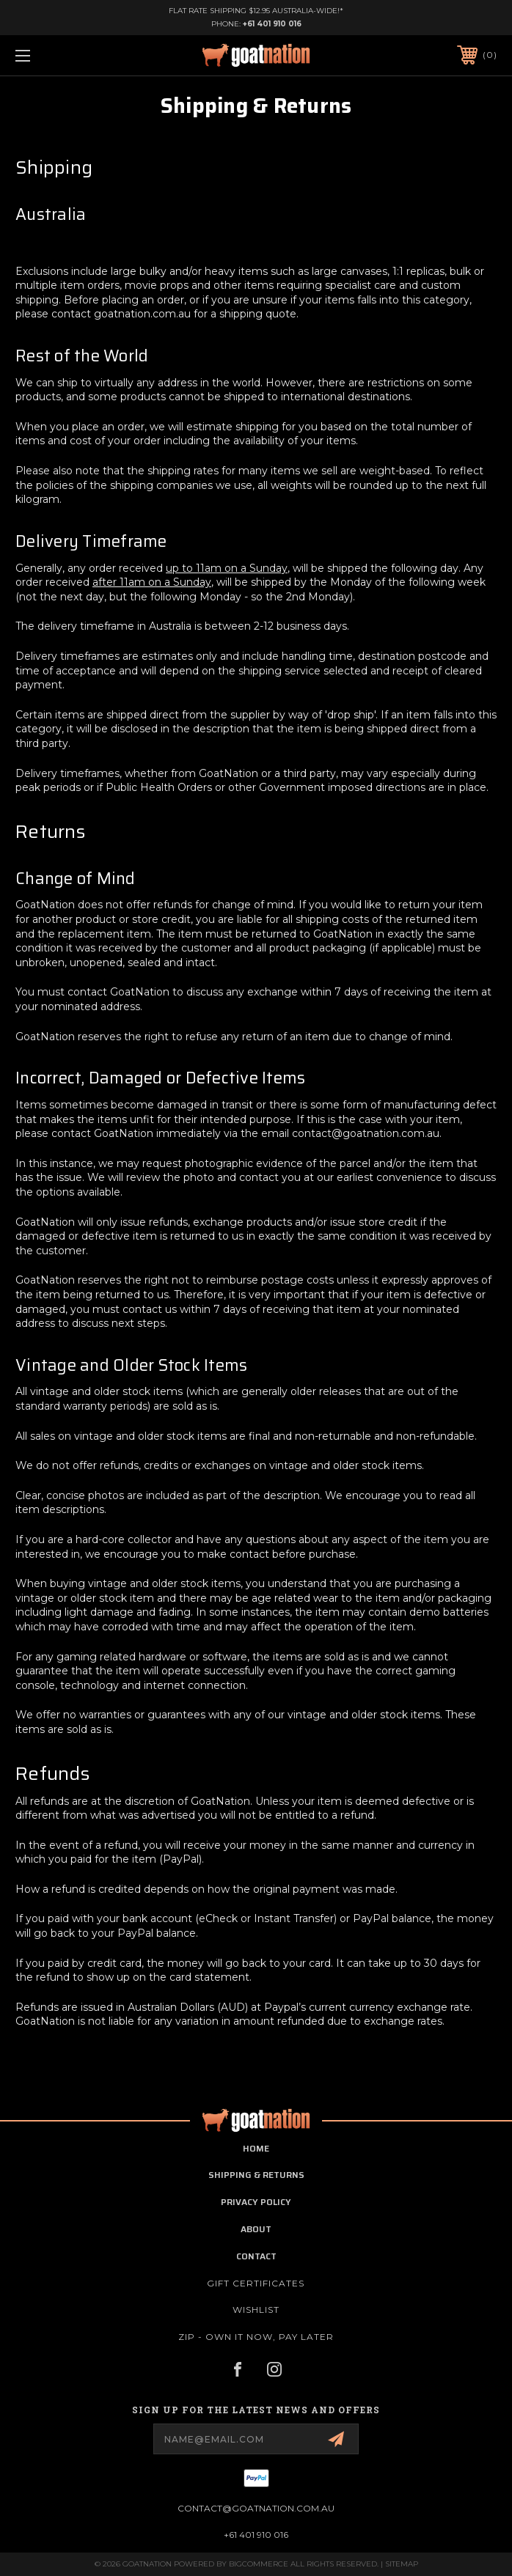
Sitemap (401, 2564)
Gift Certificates (255, 2283)
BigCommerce (258, 2564)
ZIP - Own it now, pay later (256, 2336)
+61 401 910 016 (272, 24)
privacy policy (256, 2202)
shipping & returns (256, 2175)
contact (256, 2256)
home (256, 2148)
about (256, 2229)
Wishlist (256, 2309)
